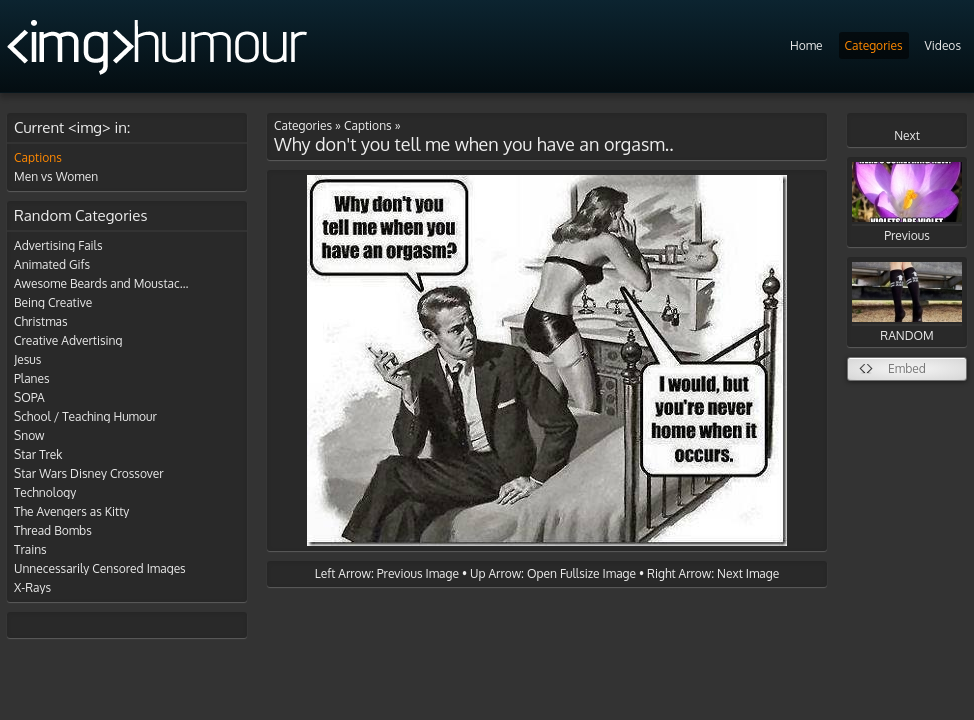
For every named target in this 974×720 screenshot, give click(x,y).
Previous (907, 202)
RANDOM (907, 302)
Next (907, 135)
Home (806, 45)
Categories (874, 45)
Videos (943, 45)
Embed (907, 368)
